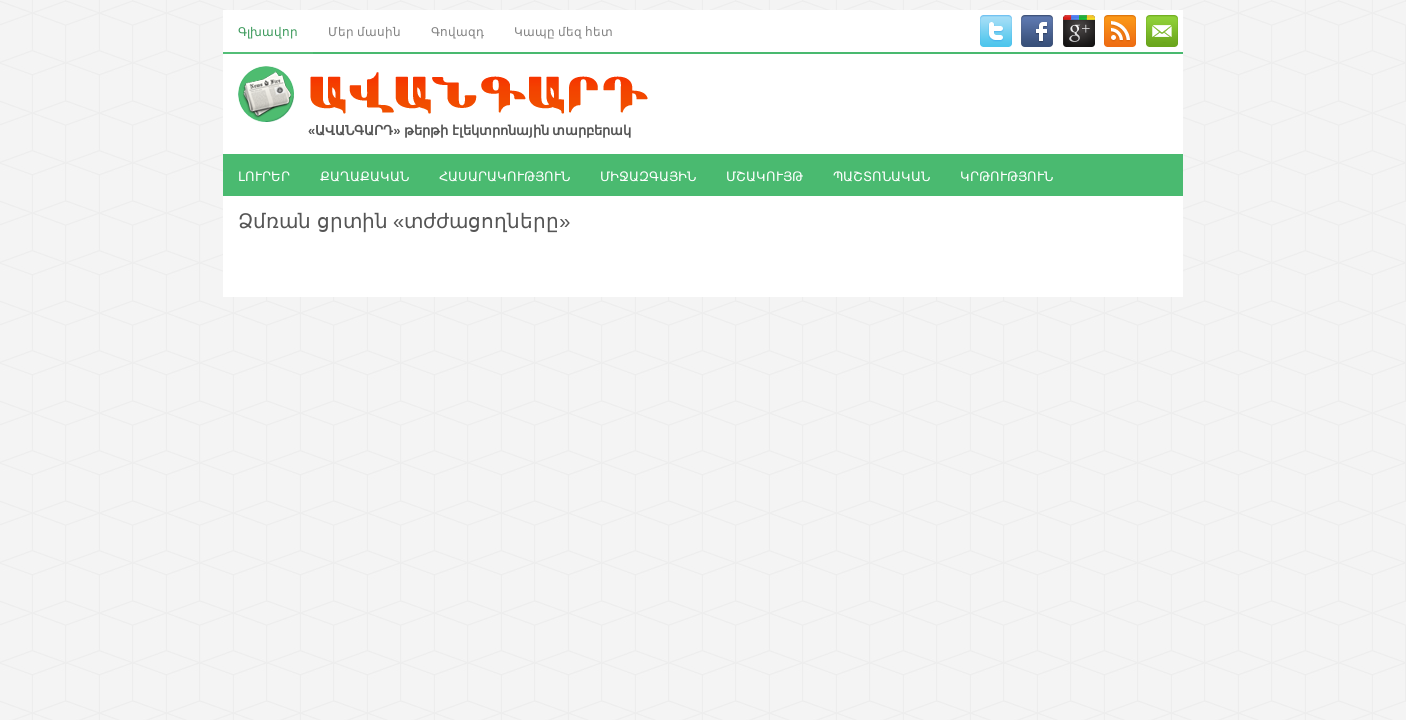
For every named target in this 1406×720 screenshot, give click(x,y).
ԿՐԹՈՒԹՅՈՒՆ (1006, 175)
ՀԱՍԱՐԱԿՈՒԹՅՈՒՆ (504, 175)
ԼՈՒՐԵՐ (264, 175)
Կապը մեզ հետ (563, 30)
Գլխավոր (268, 30)
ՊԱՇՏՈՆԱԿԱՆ (881, 175)
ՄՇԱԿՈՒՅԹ (764, 175)
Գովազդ (457, 30)
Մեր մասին (364, 30)
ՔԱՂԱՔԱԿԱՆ (364, 175)
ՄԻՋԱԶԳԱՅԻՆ (648, 175)
